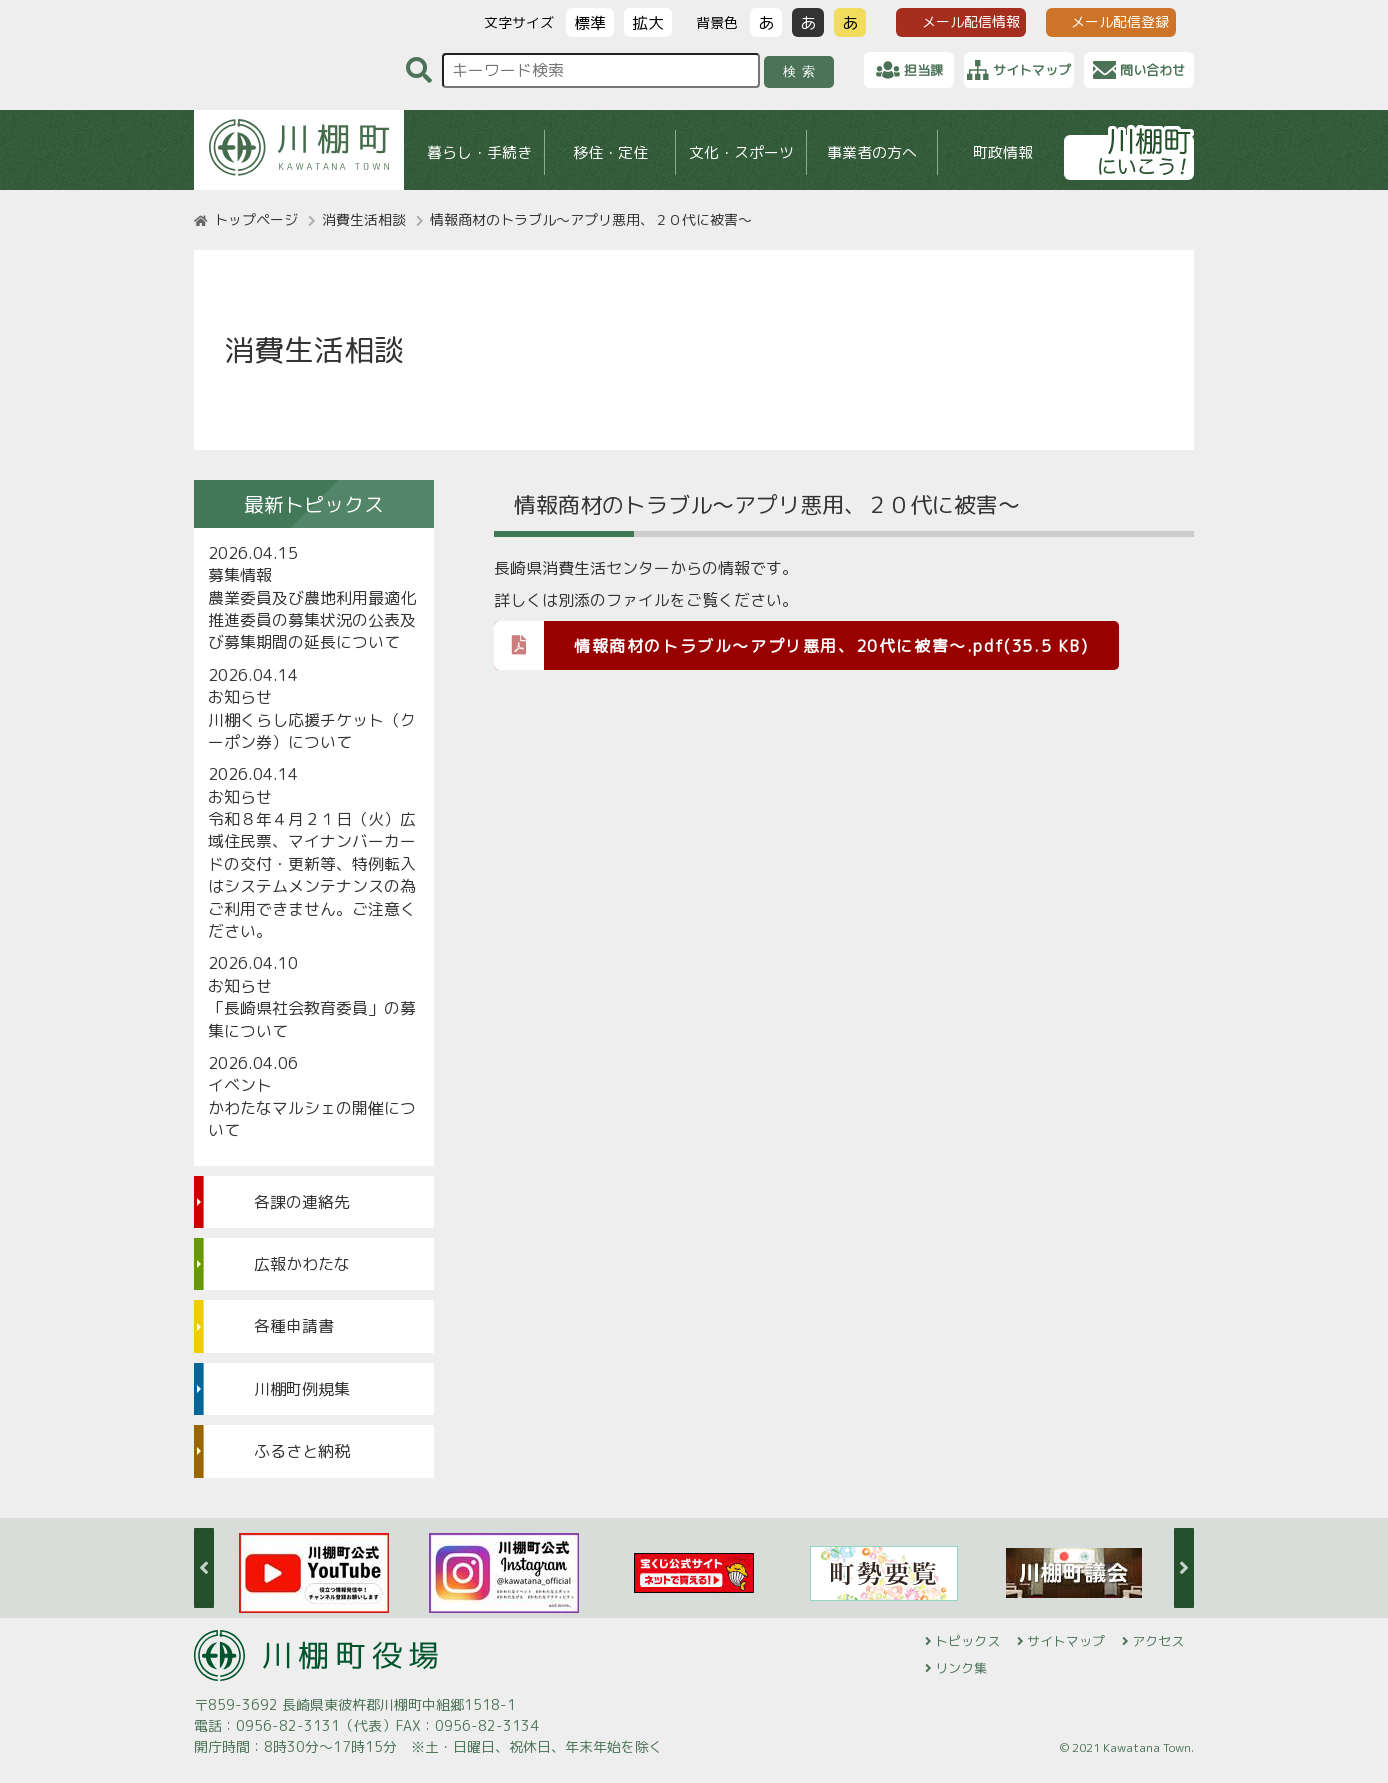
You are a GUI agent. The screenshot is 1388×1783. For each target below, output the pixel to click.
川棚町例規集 (302, 1389)
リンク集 (961, 1668)
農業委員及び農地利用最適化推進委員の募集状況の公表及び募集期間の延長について (312, 620)
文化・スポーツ (741, 152)
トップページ (256, 219)
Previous (204, 1568)
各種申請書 (294, 1326)
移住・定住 (610, 152)
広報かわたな (302, 1264)
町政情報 (1003, 152)
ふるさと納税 (302, 1451)
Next (1184, 1568)
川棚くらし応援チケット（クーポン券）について (312, 731)
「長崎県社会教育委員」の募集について (312, 1019)
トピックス (967, 1641)
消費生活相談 (364, 219)
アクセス (1158, 1641)
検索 (802, 71)
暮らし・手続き (479, 152)
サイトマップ (1066, 1641)
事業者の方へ (872, 152)
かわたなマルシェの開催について (312, 1119)
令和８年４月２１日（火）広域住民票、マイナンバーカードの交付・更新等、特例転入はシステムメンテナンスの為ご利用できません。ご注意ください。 (312, 875)
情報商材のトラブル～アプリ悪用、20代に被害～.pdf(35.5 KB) (791, 644)
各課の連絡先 (302, 1202)
